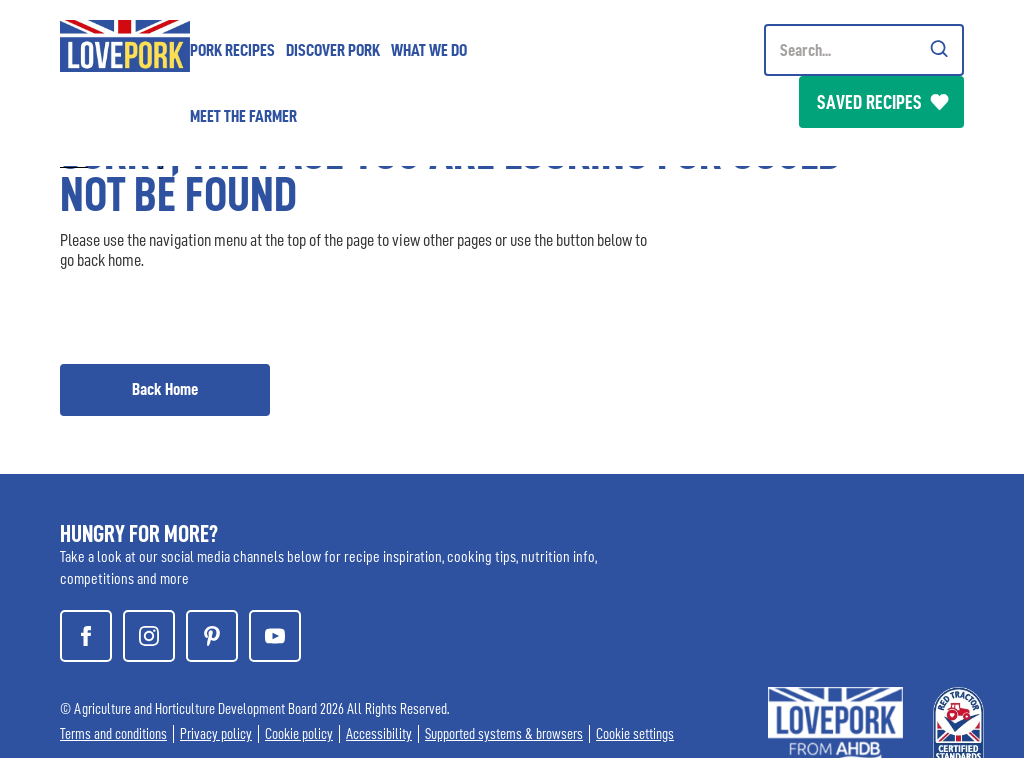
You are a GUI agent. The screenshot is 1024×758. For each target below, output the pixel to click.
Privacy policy (216, 734)
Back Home (165, 389)
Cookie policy (299, 734)
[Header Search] (864, 50)
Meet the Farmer (243, 116)
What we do (429, 50)
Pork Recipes (232, 50)
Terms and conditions (113, 734)
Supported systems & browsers (504, 734)
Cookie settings (635, 734)
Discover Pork (333, 50)
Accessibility (379, 734)
